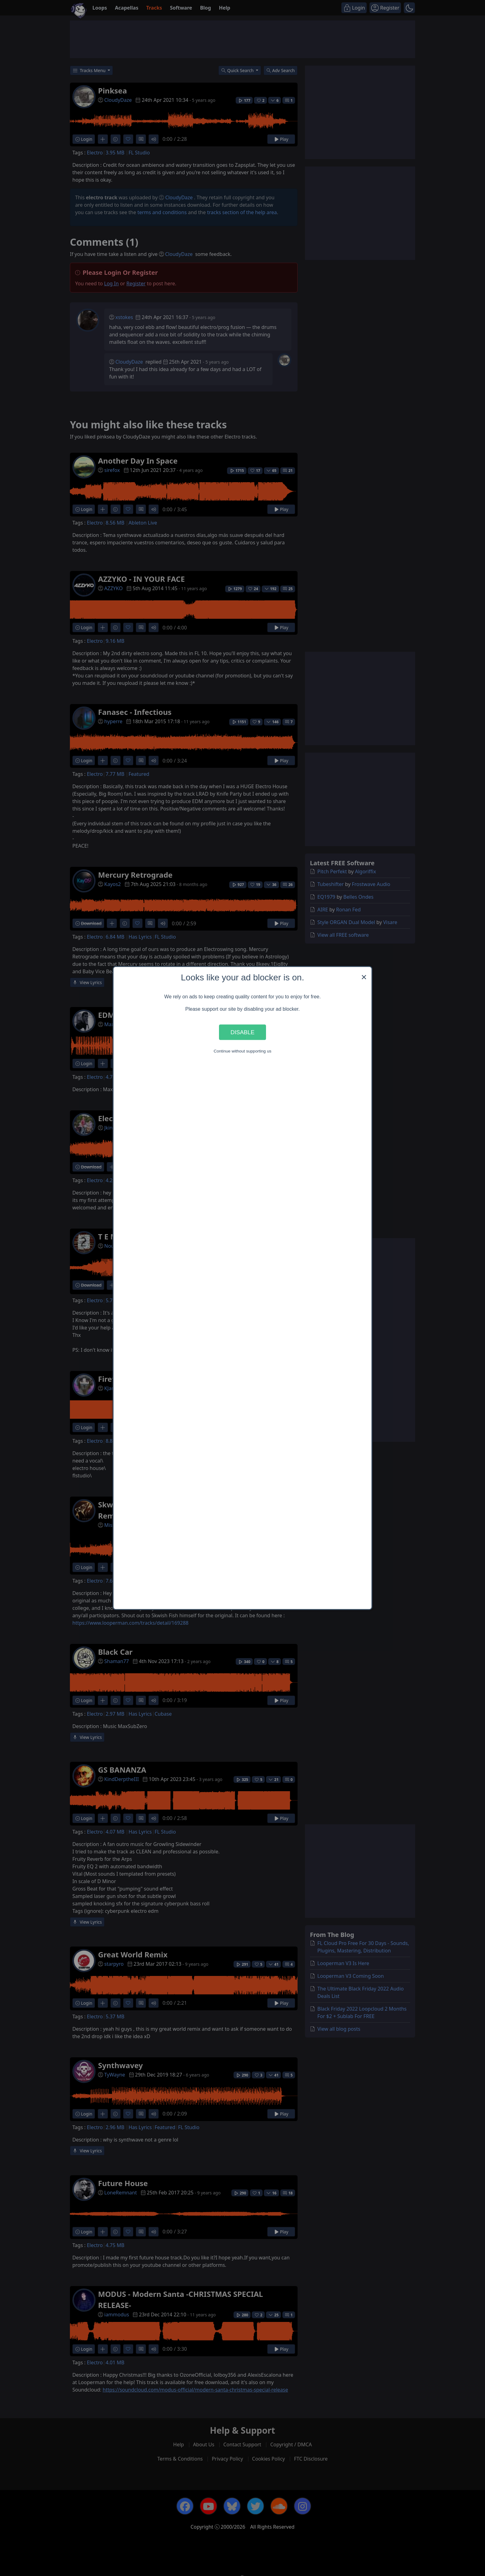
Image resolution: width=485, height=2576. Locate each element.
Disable (242, 1032)
